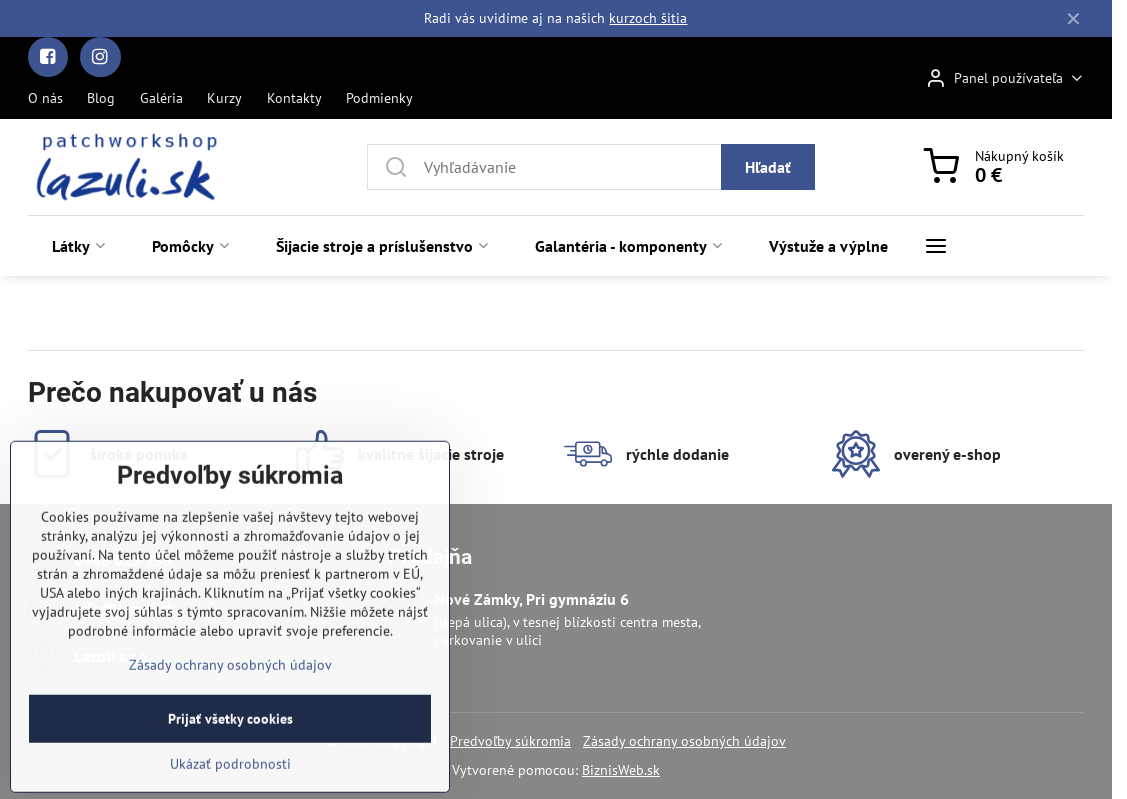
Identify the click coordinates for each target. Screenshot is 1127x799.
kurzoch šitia (648, 18)
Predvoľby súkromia (510, 741)
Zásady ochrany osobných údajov (684, 741)
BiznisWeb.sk (621, 770)
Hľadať (768, 167)
